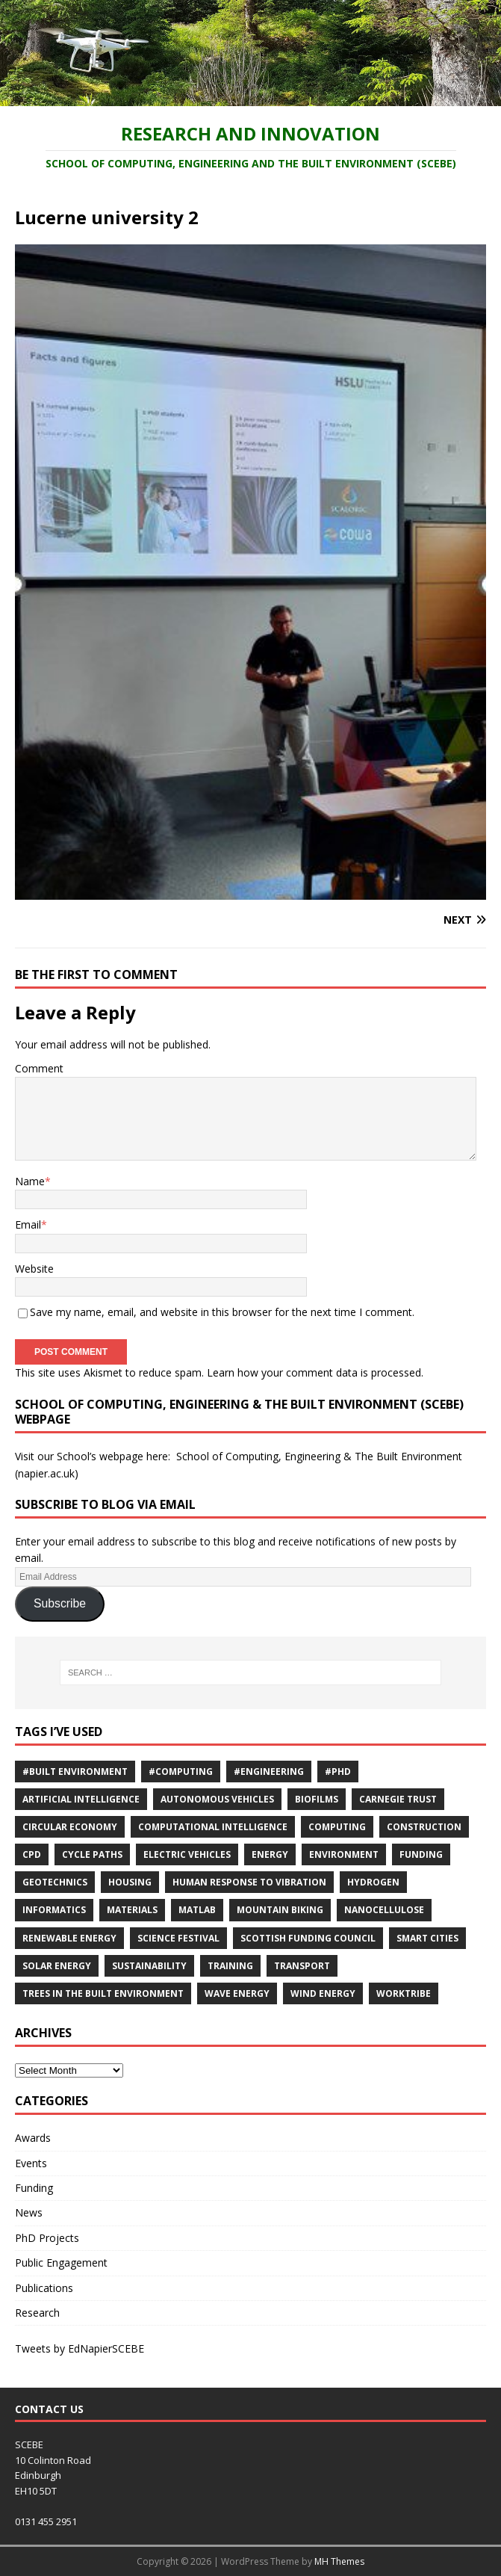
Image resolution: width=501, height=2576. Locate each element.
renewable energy (69, 1938)
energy (270, 1854)
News (29, 2212)
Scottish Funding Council (308, 1938)
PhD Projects (47, 2238)
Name (30, 1181)
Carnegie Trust (398, 1799)
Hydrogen (373, 1882)
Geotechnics (54, 1882)
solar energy (56, 1965)
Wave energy (237, 1993)
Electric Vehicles (187, 1854)
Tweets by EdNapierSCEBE (79, 2348)
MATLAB (197, 1909)
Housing (130, 1882)
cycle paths (92, 1854)
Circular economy (69, 1826)
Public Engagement (61, 2262)
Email (28, 1224)
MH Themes (339, 2561)
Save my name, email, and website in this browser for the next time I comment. (222, 1312)
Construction (424, 1826)
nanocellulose (384, 1909)
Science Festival (178, 1938)
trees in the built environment (103, 1993)
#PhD (338, 1771)
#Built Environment (75, 1771)
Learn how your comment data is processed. (315, 1372)
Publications (44, 2288)
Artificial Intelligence (81, 1799)
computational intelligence (212, 1826)
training (230, 1965)
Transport (302, 1965)
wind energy (322, 1993)
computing (337, 1826)
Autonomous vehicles (217, 1799)
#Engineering (269, 1771)
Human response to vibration (249, 1882)
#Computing (181, 1771)
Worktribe (403, 1993)
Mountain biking (280, 1909)
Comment (39, 1068)
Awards (33, 2138)
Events (31, 2163)
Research (37, 2312)
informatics (54, 1909)
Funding (421, 1854)
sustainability (149, 1965)
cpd (31, 1854)
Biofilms (316, 1799)
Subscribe (60, 1603)
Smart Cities (427, 1938)
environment (344, 1854)
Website (34, 1268)
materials (132, 1909)
